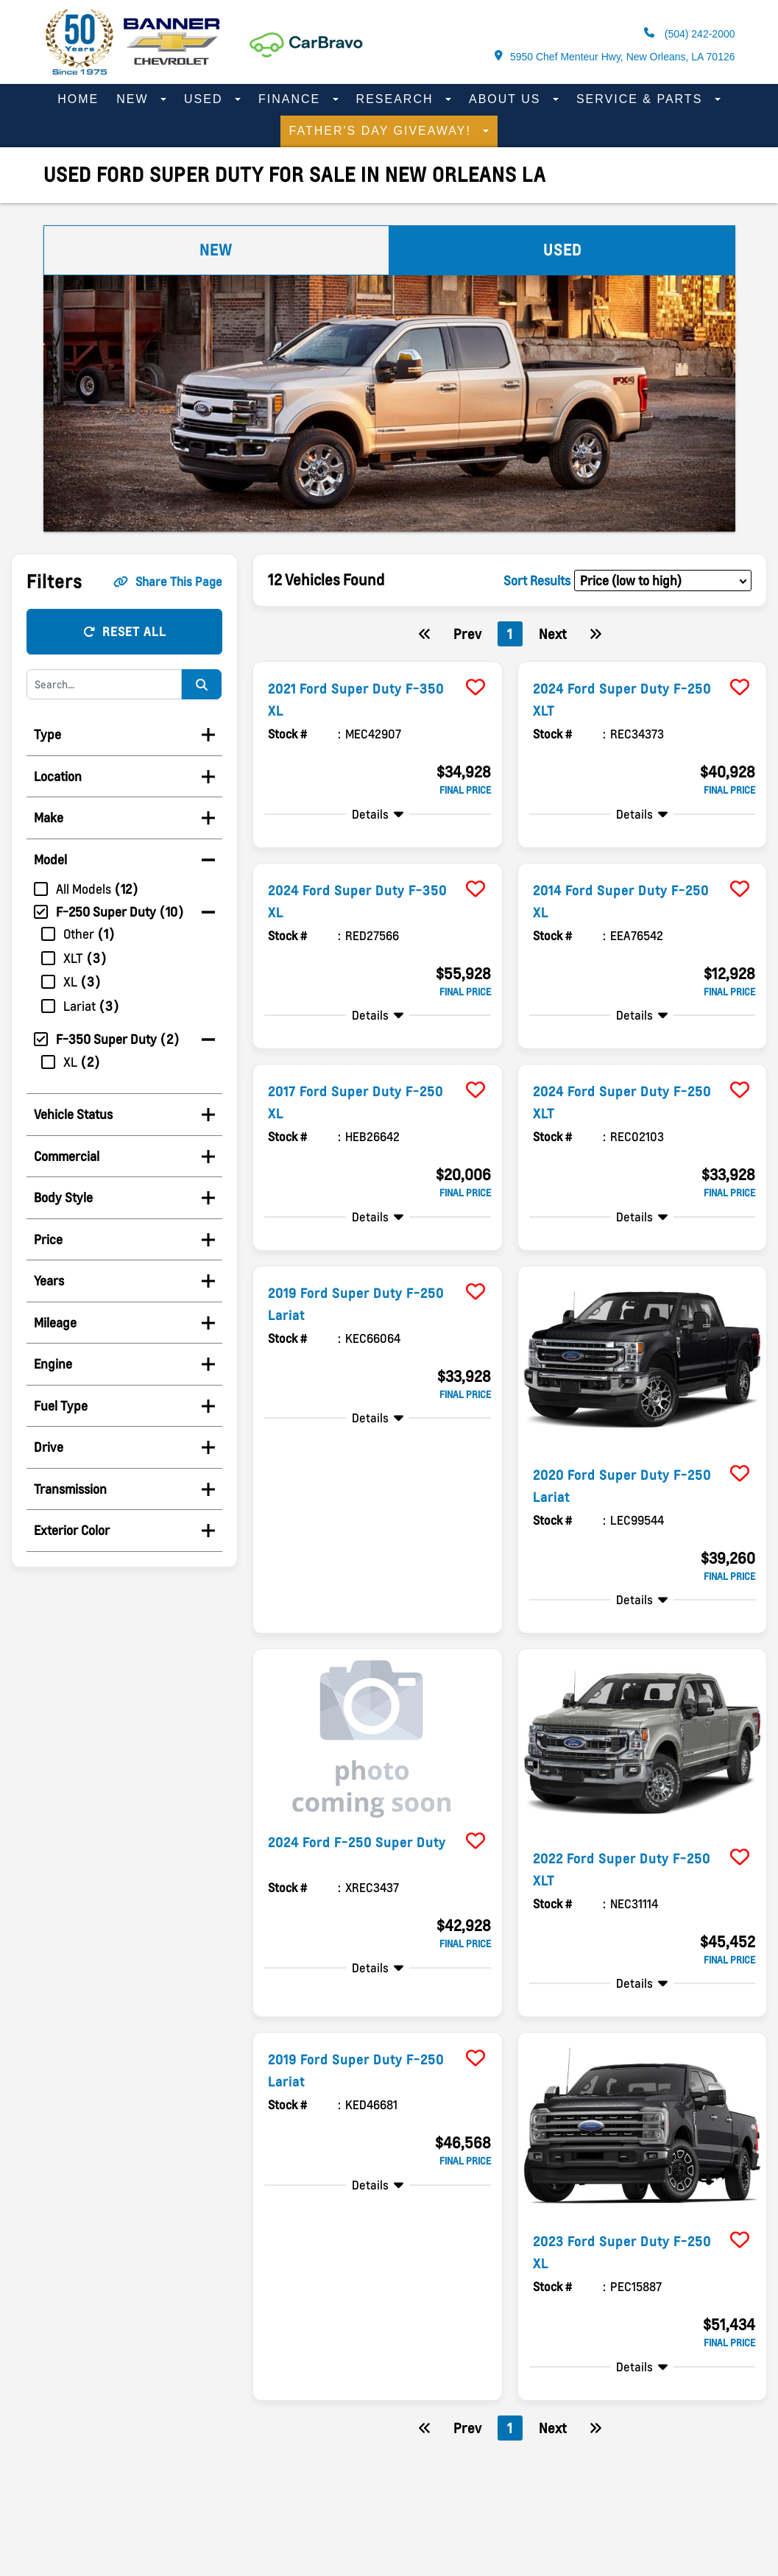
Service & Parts (641, 99)
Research (397, 99)
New (134, 99)
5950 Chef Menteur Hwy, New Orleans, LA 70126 (615, 56)
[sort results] (663, 580)
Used (205, 99)
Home (78, 99)
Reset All (124, 632)
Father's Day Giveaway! (382, 130)
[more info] (377, 664)
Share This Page (167, 582)
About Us (507, 99)
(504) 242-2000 (689, 33)
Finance (291, 99)
